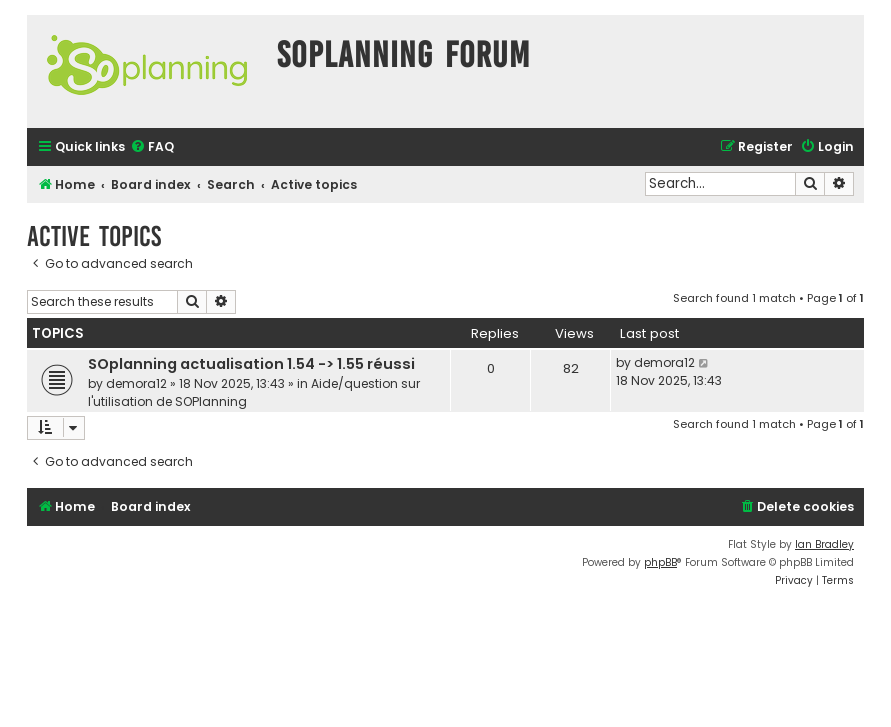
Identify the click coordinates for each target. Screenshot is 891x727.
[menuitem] (152, 147)
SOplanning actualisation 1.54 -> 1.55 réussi (251, 364)
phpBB (660, 562)
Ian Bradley (824, 544)
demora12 (136, 383)
